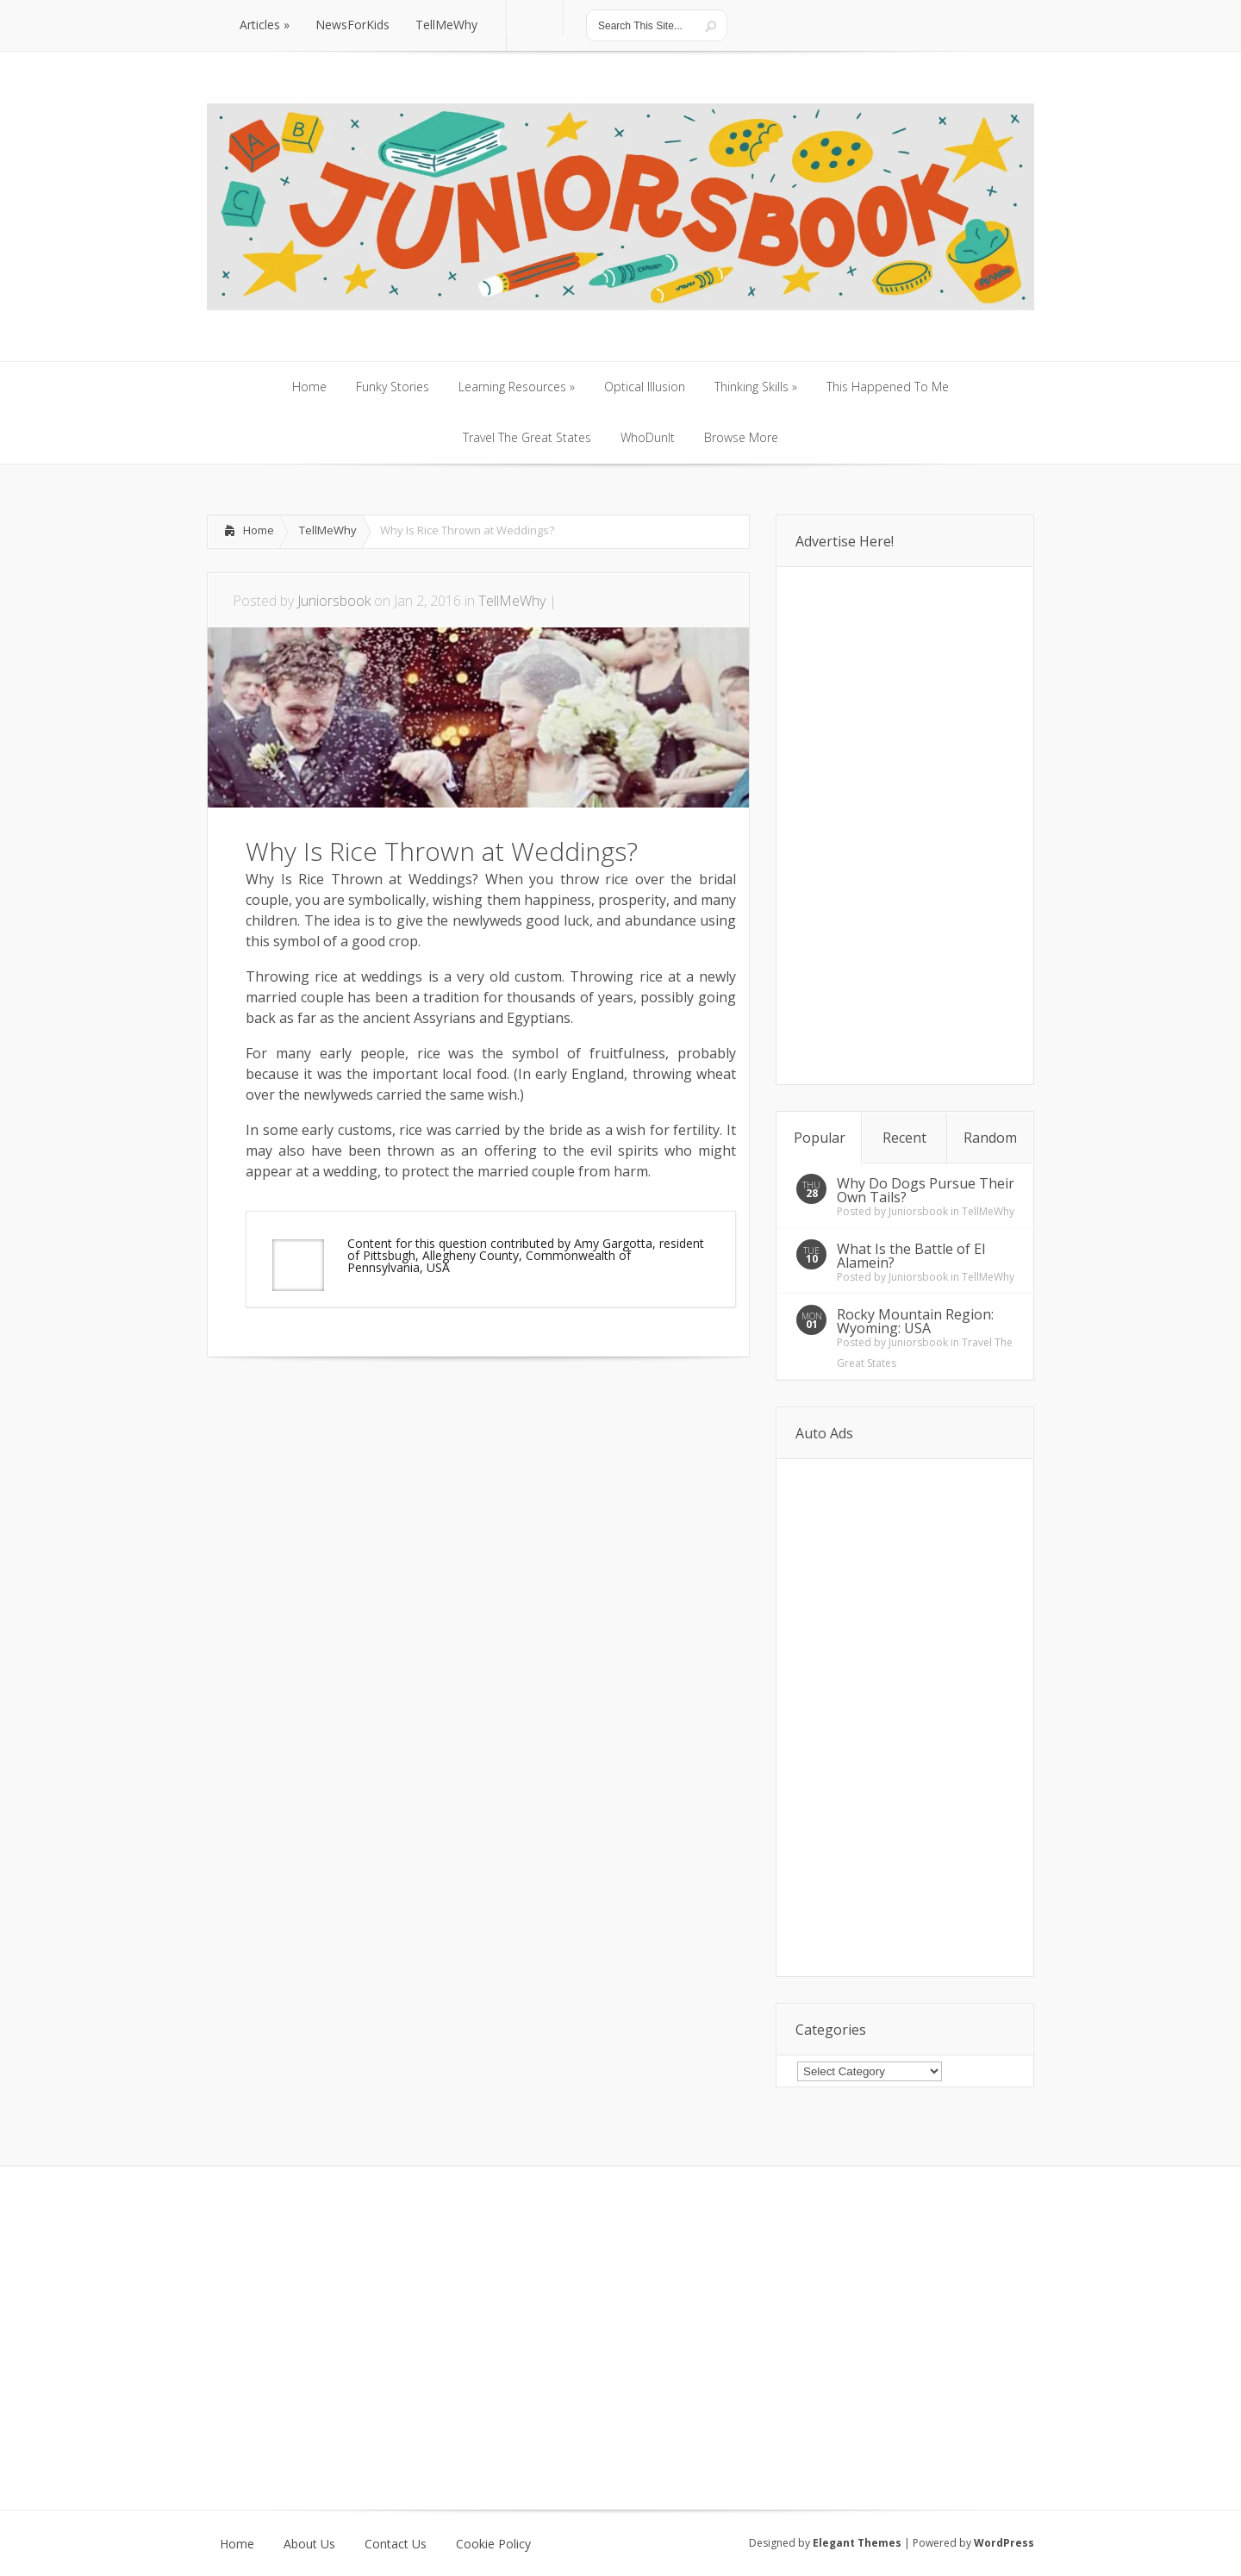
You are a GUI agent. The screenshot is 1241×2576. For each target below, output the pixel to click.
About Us (309, 2544)
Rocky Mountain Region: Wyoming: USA (915, 1321)
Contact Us (396, 2544)
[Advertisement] (408, 1409)
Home (258, 530)
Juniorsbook (334, 600)
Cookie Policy (493, 2544)
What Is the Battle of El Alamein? (911, 1255)
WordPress (1004, 2542)
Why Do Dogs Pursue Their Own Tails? (925, 1190)
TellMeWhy (328, 530)
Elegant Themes (857, 2542)
